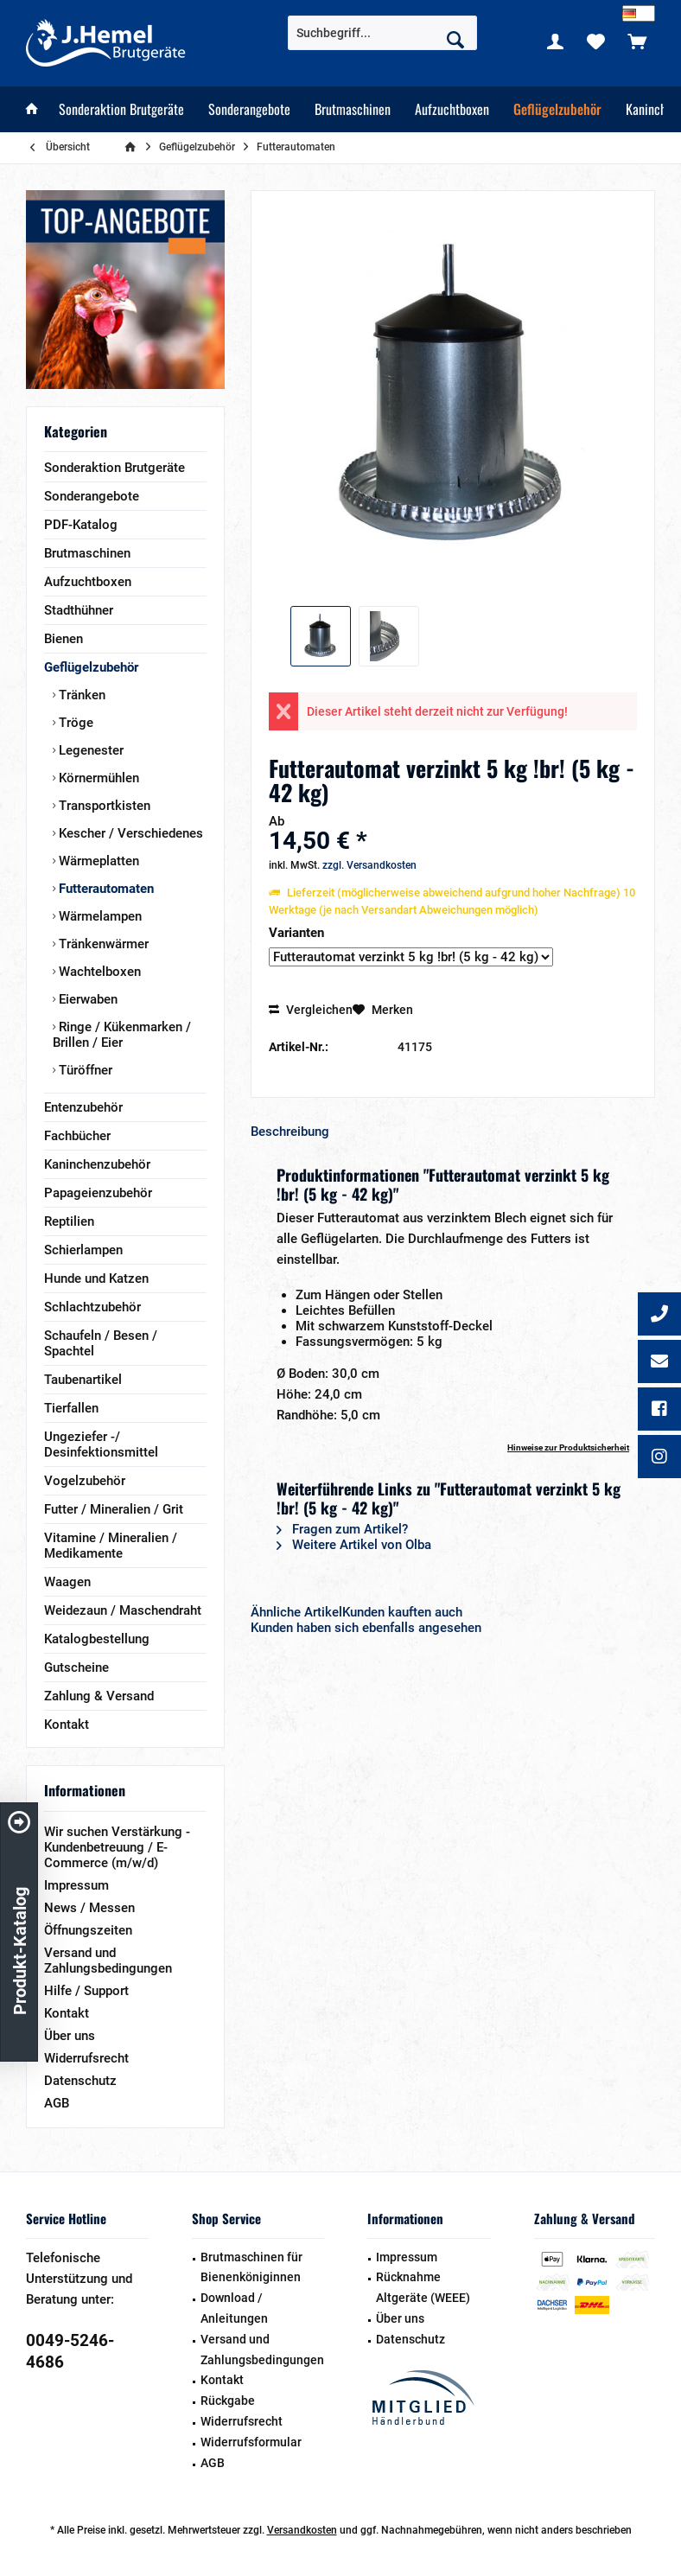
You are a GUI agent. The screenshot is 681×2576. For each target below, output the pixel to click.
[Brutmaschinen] (352, 109)
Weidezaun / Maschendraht (122, 1610)
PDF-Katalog (81, 524)
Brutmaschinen (87, 553)
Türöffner (83, 1070)
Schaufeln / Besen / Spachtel (100, 1343)
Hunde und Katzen (96, 1278)
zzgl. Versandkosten (369, 865)
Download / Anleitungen (234, 2308)
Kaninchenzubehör (97, 1164)
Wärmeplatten (97, 861)
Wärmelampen (98, 916)
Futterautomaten (104, 888)
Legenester (89, 750)
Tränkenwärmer (102, 944)
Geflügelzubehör (91, 667)
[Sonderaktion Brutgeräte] (121, 109)
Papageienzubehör (98, 1193)
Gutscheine (76, 1667)
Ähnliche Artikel (296, 1612)
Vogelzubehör (84, 1481)
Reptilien (69, 1221)
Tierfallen (71, 1408)
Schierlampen (83, 1250)
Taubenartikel (83, 1379)
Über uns (69, 2036)
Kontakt (66, 1724)
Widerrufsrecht (86, 2058)
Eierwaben (86, 999)
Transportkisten (102, 805)
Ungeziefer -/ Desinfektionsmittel (101, 1444)
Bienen (63, 639)
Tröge (74, 722)
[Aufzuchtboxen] (452, 109)
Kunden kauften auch (402, 1612)
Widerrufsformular (251, 2442)
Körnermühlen (97, 778)
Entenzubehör (83, 1107)
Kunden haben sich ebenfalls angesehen (366, 1628)
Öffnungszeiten (88, 1930)
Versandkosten (302, 2530)
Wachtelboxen (98, 971)
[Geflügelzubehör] (557, 109)
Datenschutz (80, 2080)
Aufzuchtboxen (87, 582)
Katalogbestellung (97, 1639)
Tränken (80, 695)
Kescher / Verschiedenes (129, 833)
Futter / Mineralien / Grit (113, 1509)
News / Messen (89, 1908)
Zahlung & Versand (99, 1696)
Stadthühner (78, 610)
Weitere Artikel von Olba (354, 1545)
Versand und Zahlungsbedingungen (108, 1960)
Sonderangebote (91, 496)
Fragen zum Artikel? (342, 1529)
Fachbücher (77, 1136)
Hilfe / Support (86, 1991)
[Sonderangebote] (249, 109)
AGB (56, 2103)
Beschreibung (290, 1131)
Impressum (76, 1885)
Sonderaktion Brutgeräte (114, 467)
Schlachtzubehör (92, 1307)
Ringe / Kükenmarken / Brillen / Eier (122, 1034)
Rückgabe (227, 2400)
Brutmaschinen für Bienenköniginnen (251, 2267)
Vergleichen (311, 1010)
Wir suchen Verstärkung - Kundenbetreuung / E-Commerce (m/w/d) (117, 1847)
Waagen (67, 1582)
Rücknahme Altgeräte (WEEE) (423, 2287)
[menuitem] (637, 40)
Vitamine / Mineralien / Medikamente (110, 1545)
